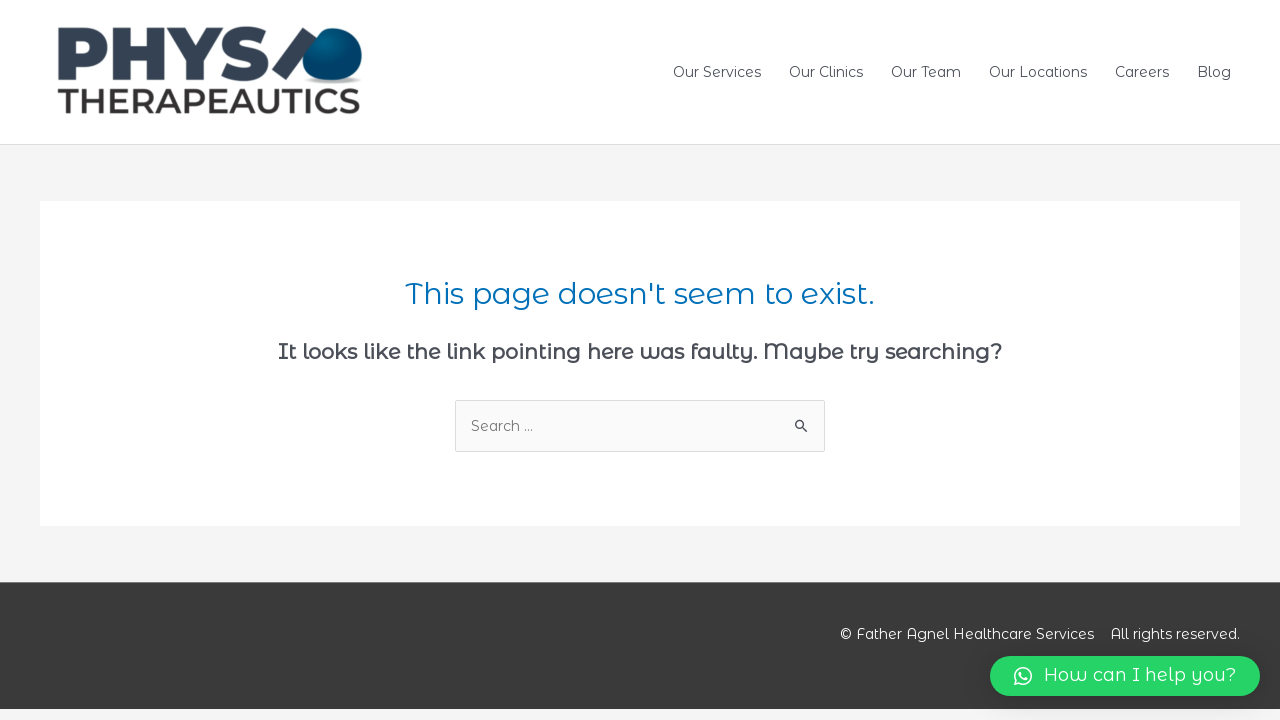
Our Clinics (826, 72)
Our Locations (1038, 72)
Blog (1214, 72)
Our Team (926, 72)
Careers (1142, 72)
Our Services (717, 72)
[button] (1125, 676)
